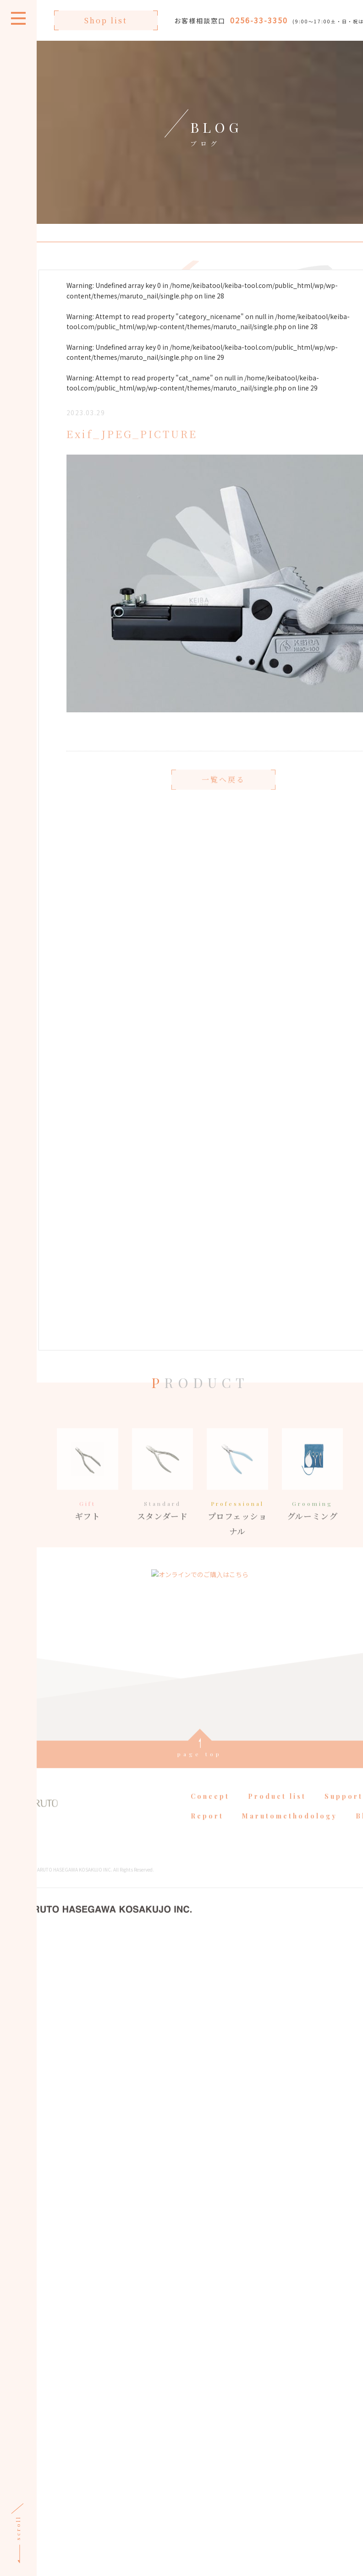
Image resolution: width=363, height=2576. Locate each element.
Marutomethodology (288, 1836)
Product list (276, 1816)
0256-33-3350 (257, 20)
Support (341, 1816)
